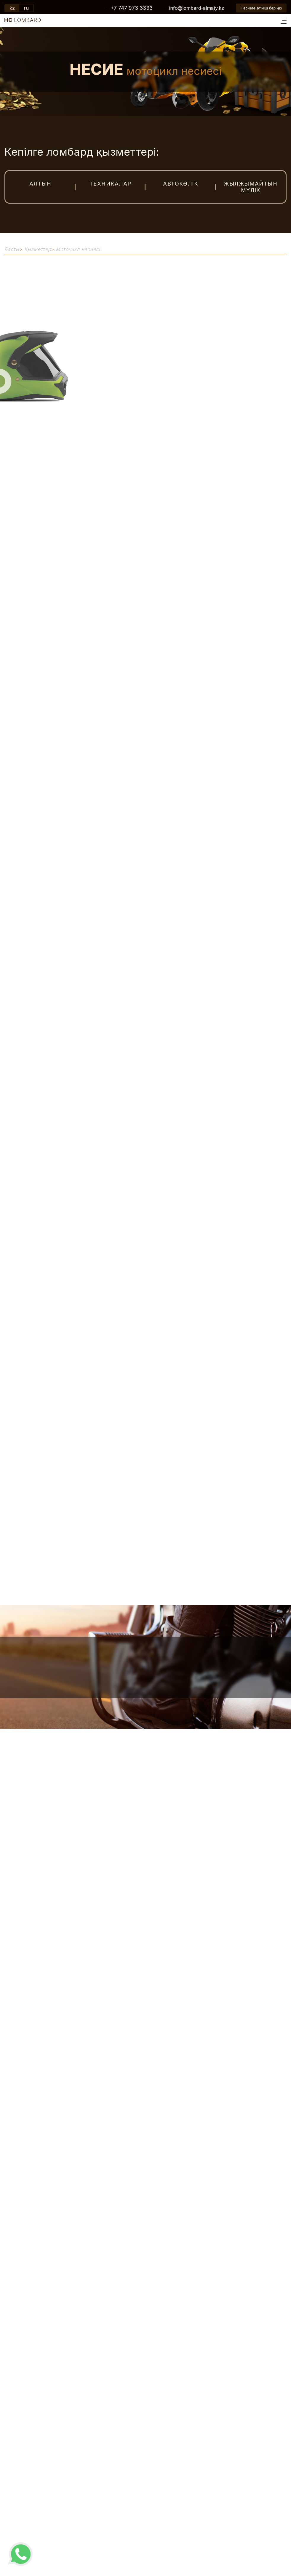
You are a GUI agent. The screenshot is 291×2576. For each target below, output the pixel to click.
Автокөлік (180, 184)
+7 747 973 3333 (132, 8)
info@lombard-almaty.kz (196, 8)
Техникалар (110, 184)
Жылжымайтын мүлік (250, 187)
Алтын (40, 184)
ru (26, 8)
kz (12, 8)
